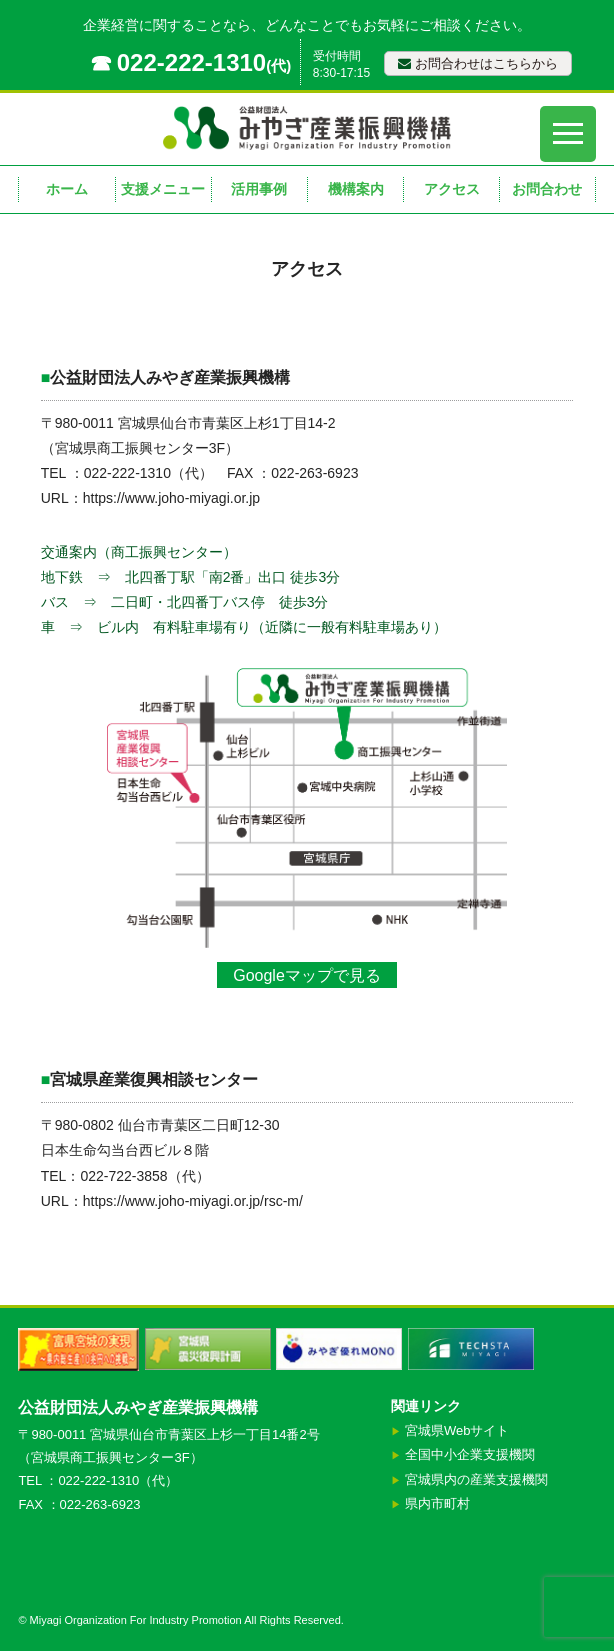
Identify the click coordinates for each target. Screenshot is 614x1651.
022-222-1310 (191, 62)
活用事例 (259, 189)
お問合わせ (547, 189)
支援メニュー (163, 189)
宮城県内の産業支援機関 (476, 1479)
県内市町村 (437, 1503)
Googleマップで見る (307, 975)
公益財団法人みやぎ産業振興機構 (138, 1407)
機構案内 (356, 189)
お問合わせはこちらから (478, 63)
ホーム (67, 189)
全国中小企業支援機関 (470, 1454)
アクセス (452, 189)
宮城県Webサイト (457, 1430)
